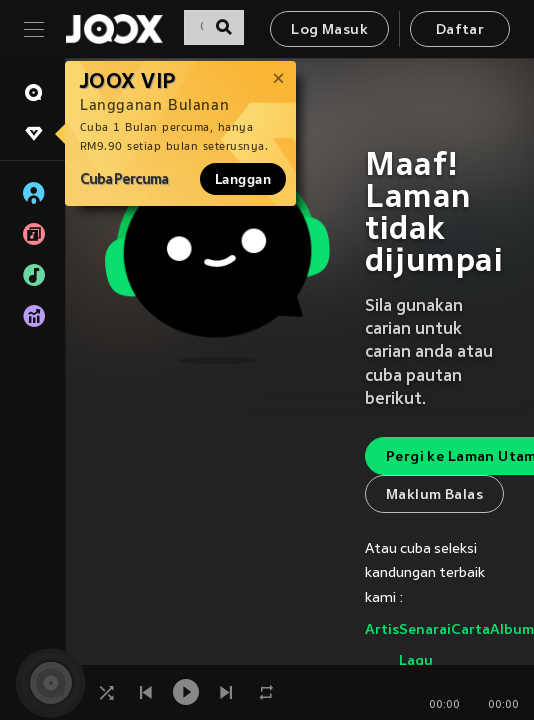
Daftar (460, 30)
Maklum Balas (434, 495)
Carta (470, 630)
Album (512, 630)
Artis (382, 630)
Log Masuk (329, 30)
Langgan (243, 179)
